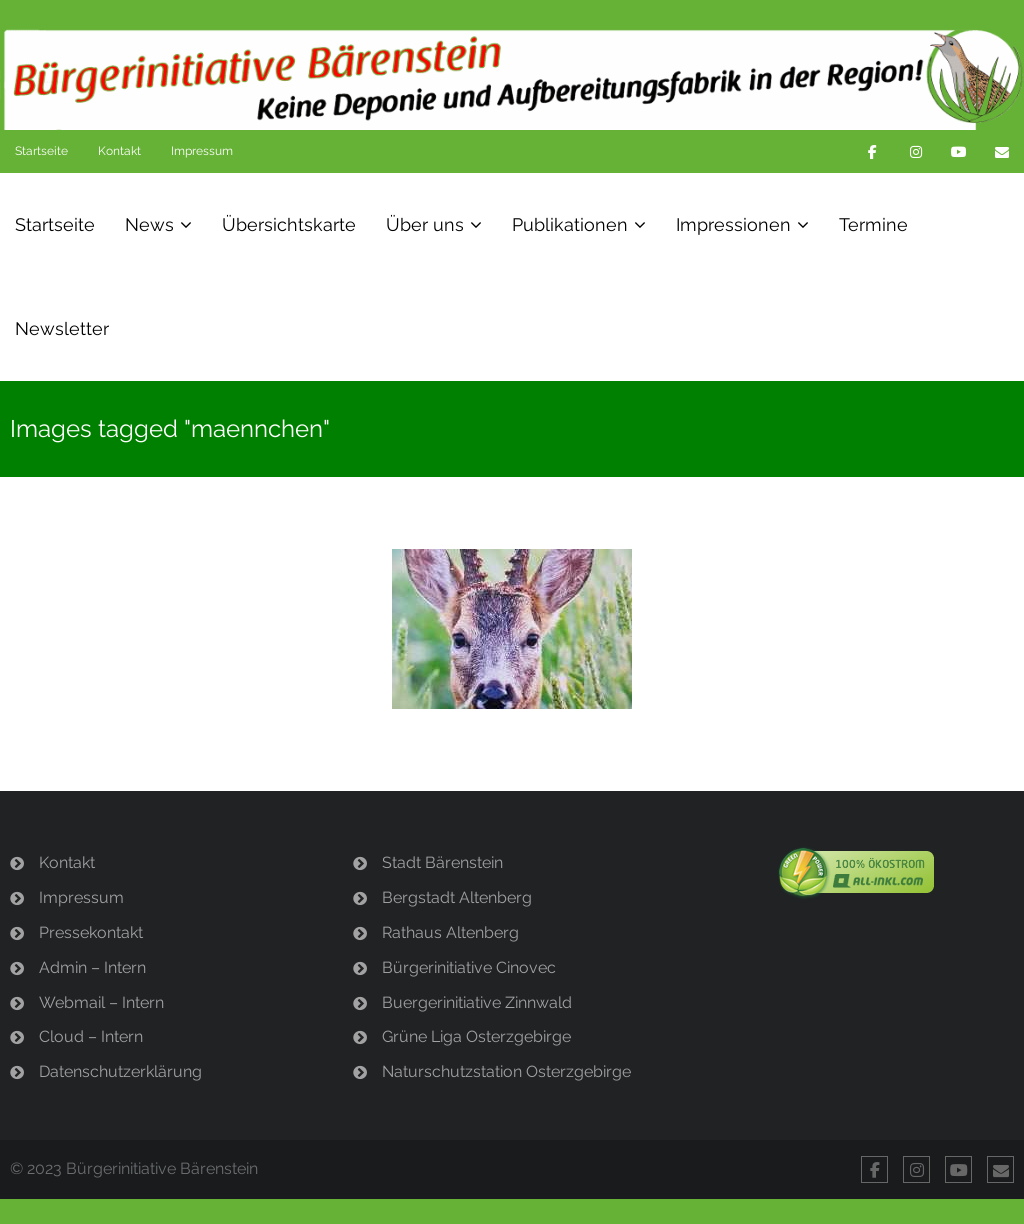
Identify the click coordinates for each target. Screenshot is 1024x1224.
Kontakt (119, 151)
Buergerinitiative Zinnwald (477, 1002)
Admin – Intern (92, 967)
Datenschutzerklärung (120, 1071)
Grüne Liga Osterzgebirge (476, 1036)
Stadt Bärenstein (442, 862)
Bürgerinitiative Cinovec (469, 967)
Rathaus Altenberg (450, 932)
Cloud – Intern (91, 1036)
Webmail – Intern (101, 1002)
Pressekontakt (91, 932)
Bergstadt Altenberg (457, 897)
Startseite (41, 151)
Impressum (202, 151)
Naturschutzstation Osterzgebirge (506, 1071)
